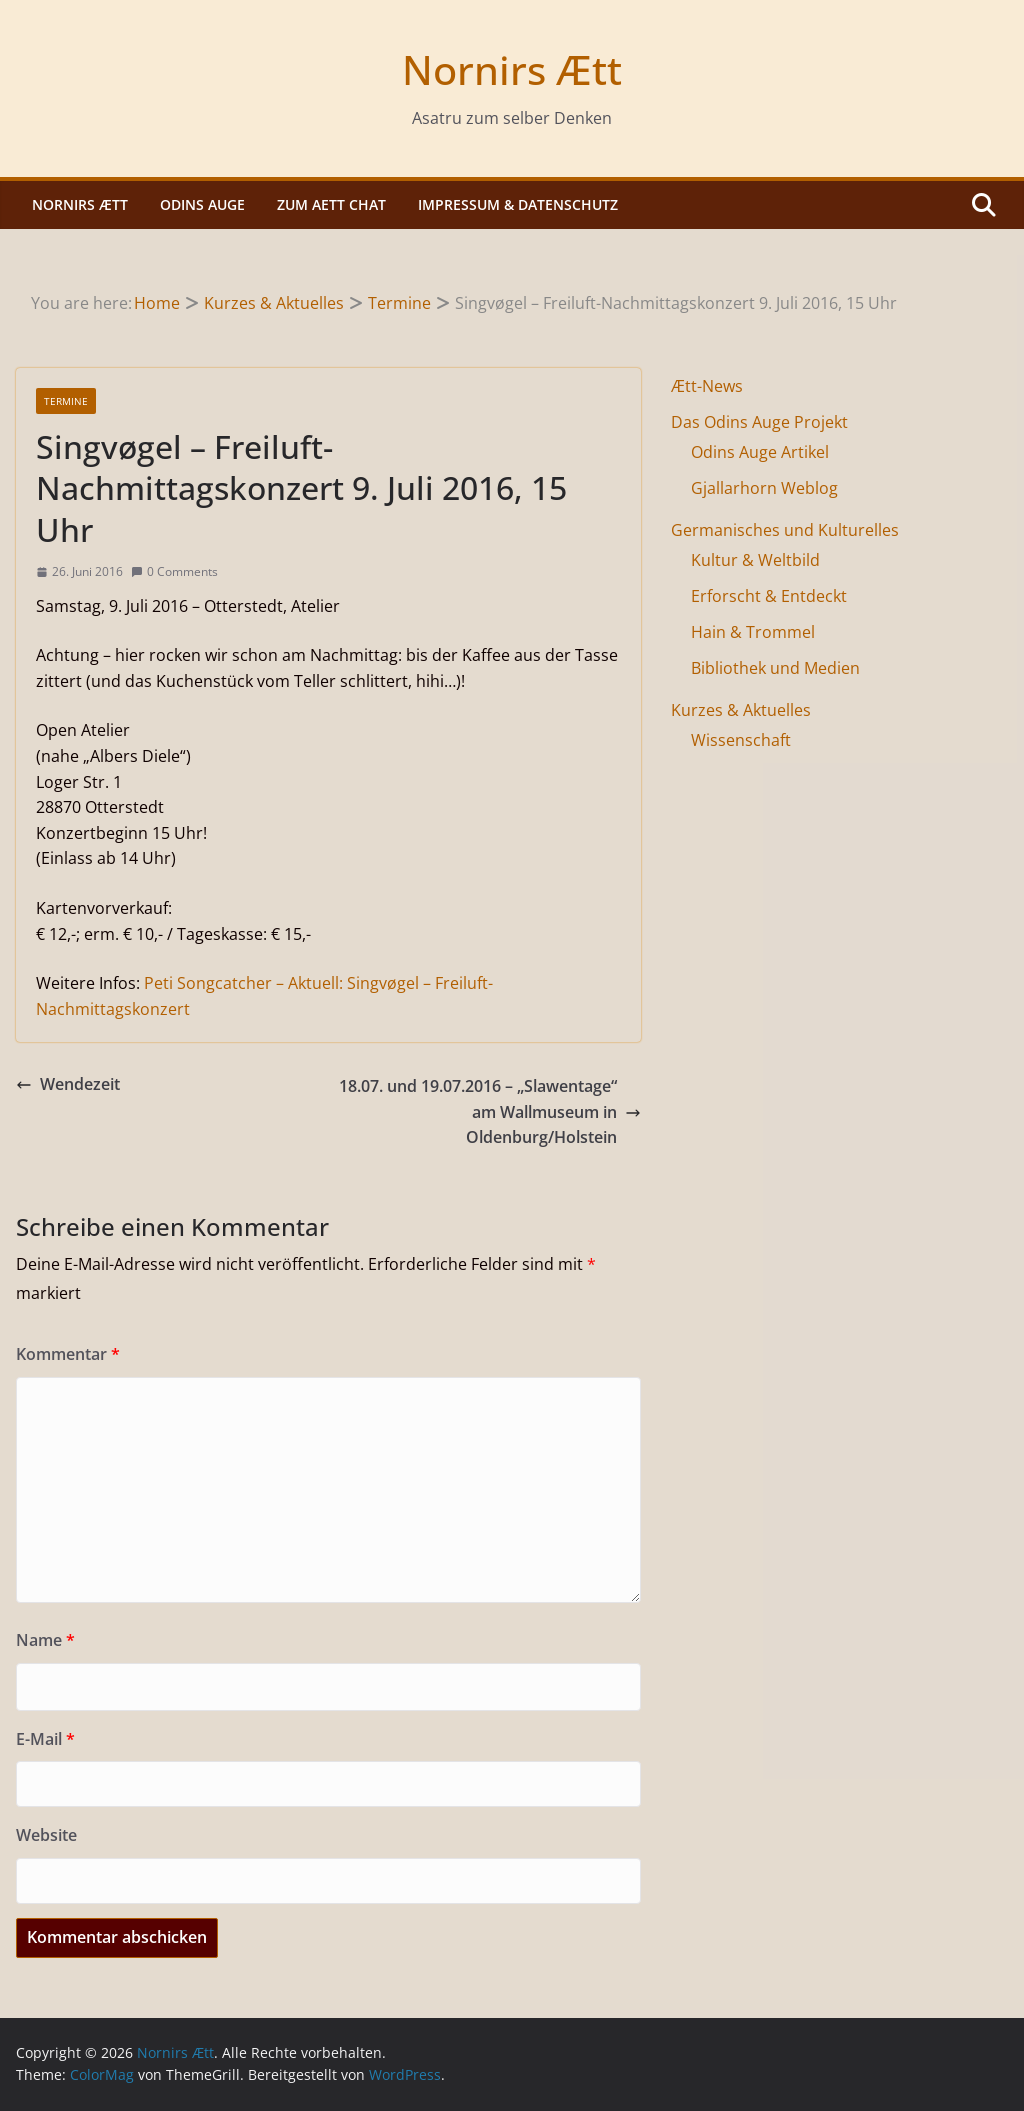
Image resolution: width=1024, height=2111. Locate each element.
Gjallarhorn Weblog (764, 488)
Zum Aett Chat (331, 204)
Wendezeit (68, 1084)
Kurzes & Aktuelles (741, 710)
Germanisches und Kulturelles (785, 530)
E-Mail (45, 1739)
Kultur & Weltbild (755, 560)
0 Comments (174, 571)
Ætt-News (707, 386)
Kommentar (68, 1354)
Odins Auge (202, 204)
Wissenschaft (741, 740)
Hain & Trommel (753, 632)
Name (45, 1640)
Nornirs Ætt (512, 69)
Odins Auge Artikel (760, 452)
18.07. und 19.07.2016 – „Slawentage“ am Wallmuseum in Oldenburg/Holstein (490, 1111)
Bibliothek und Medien (775, 668)
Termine (66, 401)
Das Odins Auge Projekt (759, 422)
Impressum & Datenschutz (518, 204)
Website (46, 1835)
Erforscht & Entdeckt (769, 596)
